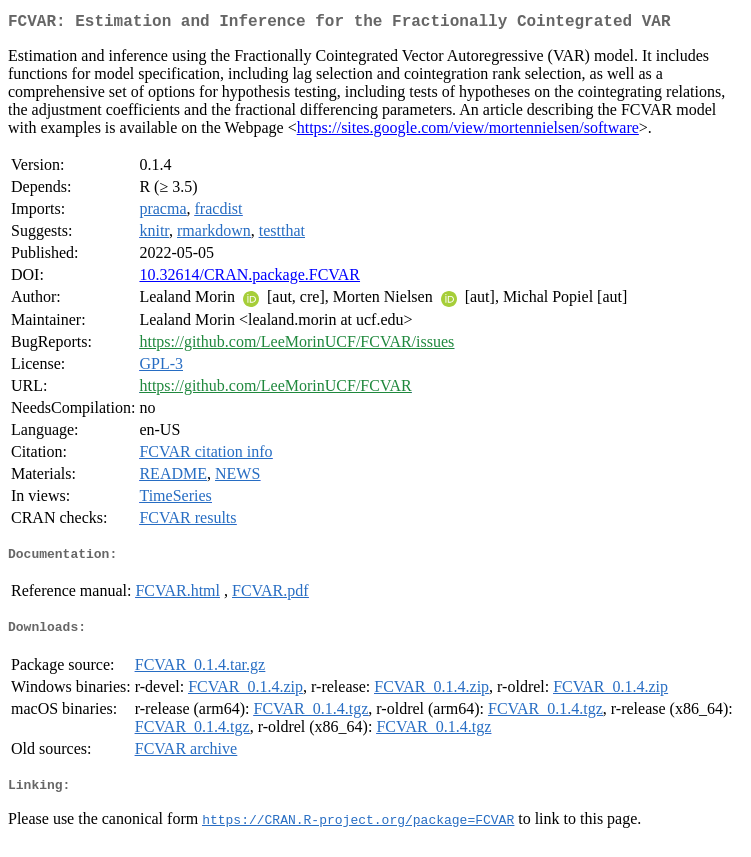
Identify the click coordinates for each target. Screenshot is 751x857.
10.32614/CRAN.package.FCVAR (249, 278)
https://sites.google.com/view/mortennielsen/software (468, 131)
